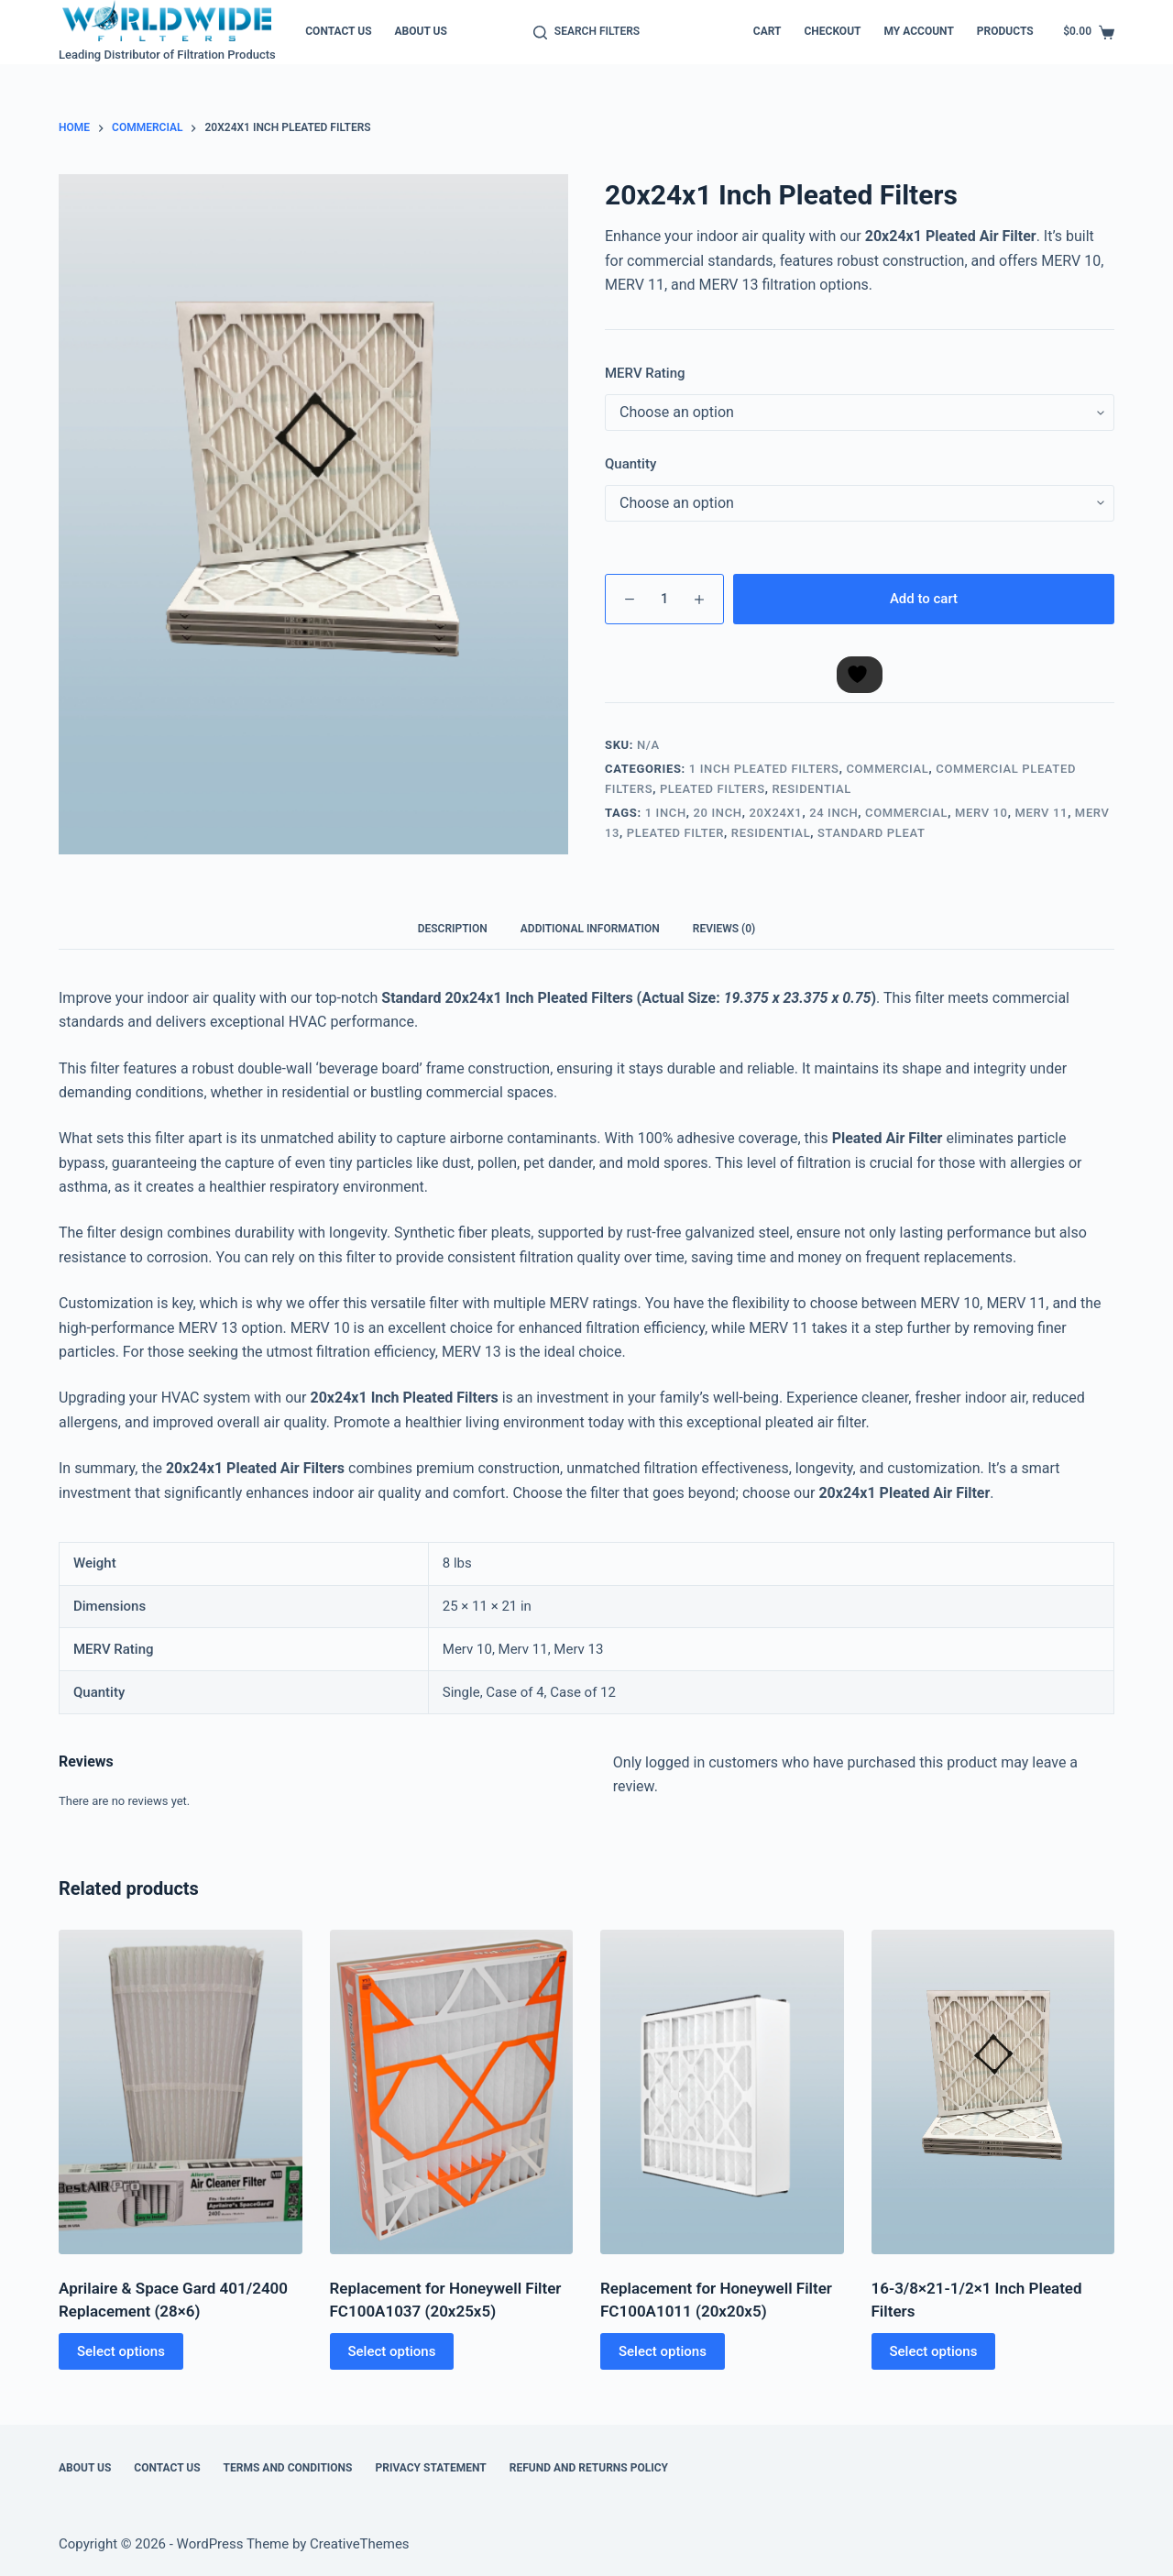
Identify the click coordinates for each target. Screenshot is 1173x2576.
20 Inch (718, 813)
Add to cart (924, 598)
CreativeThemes (360, 2544)
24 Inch (833, 813)
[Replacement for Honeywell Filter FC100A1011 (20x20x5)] (722, 2092)
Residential (811, 789)
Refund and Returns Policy (589, 2467)
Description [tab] (453, 928)
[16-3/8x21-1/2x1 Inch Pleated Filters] (993, 2092)
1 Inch (665, 813)
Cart (767, 31)
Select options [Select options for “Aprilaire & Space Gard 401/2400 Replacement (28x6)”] (121, 2351)
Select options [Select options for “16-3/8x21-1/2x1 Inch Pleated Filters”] (934, 2351)
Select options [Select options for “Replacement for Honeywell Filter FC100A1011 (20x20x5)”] (663, 2351)
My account (918, 31)
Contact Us (338, 31)
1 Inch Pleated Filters (764, 769)
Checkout (832, 31)
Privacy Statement (430, 2467)
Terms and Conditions (288, 2467)
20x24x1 (775, 813)
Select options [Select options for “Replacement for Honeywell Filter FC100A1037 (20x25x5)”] (392, 2351)
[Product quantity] (664, 599)
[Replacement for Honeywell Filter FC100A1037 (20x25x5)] (452, 2092)
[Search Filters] (586, 32)
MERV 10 (981, 813)
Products (1005, 31)
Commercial (887, 769)
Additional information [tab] (590, 928)
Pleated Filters (712, 789)
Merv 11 (1041, 813)
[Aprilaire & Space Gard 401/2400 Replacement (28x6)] (180, 2092)
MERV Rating (645, 373)
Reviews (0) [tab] (724, 928)
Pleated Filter (675, 833)
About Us (421, 31)
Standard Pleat (871, 833)
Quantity (630, 464)
